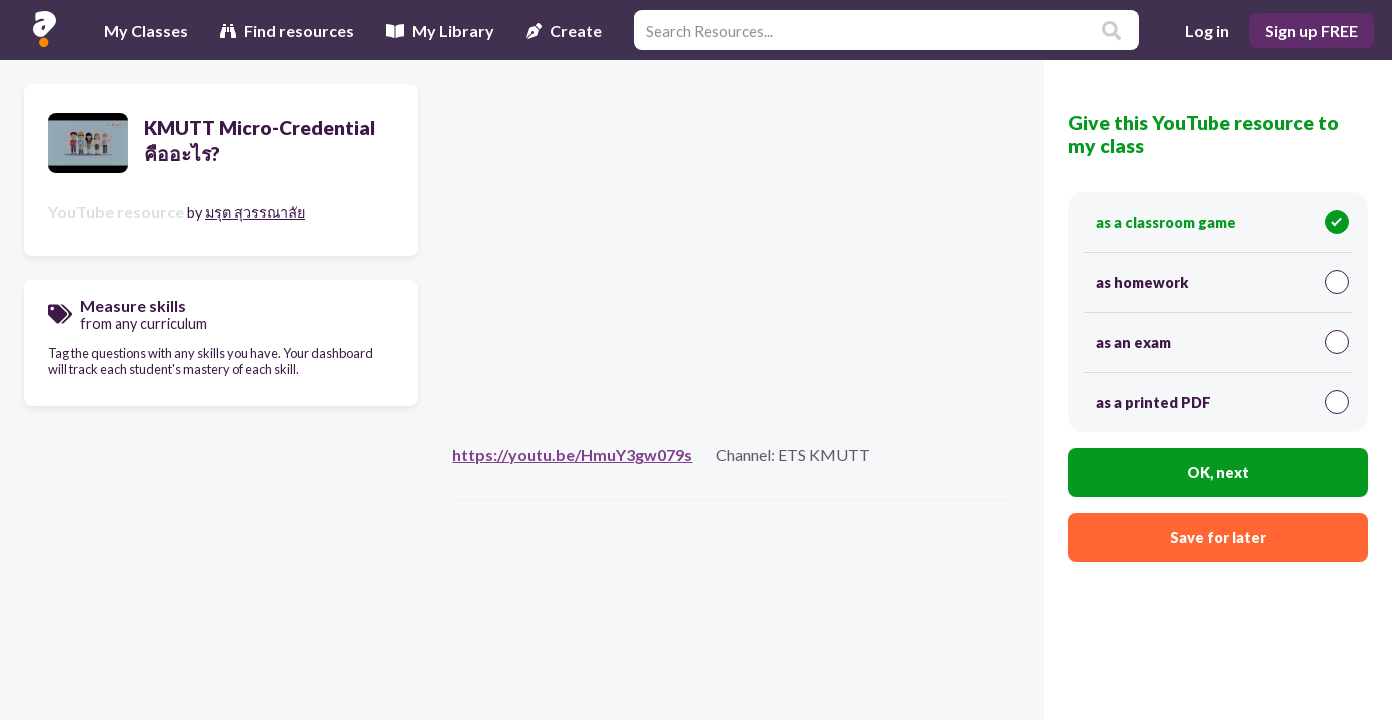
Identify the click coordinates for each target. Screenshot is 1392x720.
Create (564, 30)
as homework (1222, 282)
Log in (1207, 30)
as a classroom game (1222, 222)
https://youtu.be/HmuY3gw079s (572, 454)
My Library (440, 30)
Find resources (287, 30)
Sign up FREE (1311, 30)
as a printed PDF (1222, 402)
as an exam (1222, 342)
